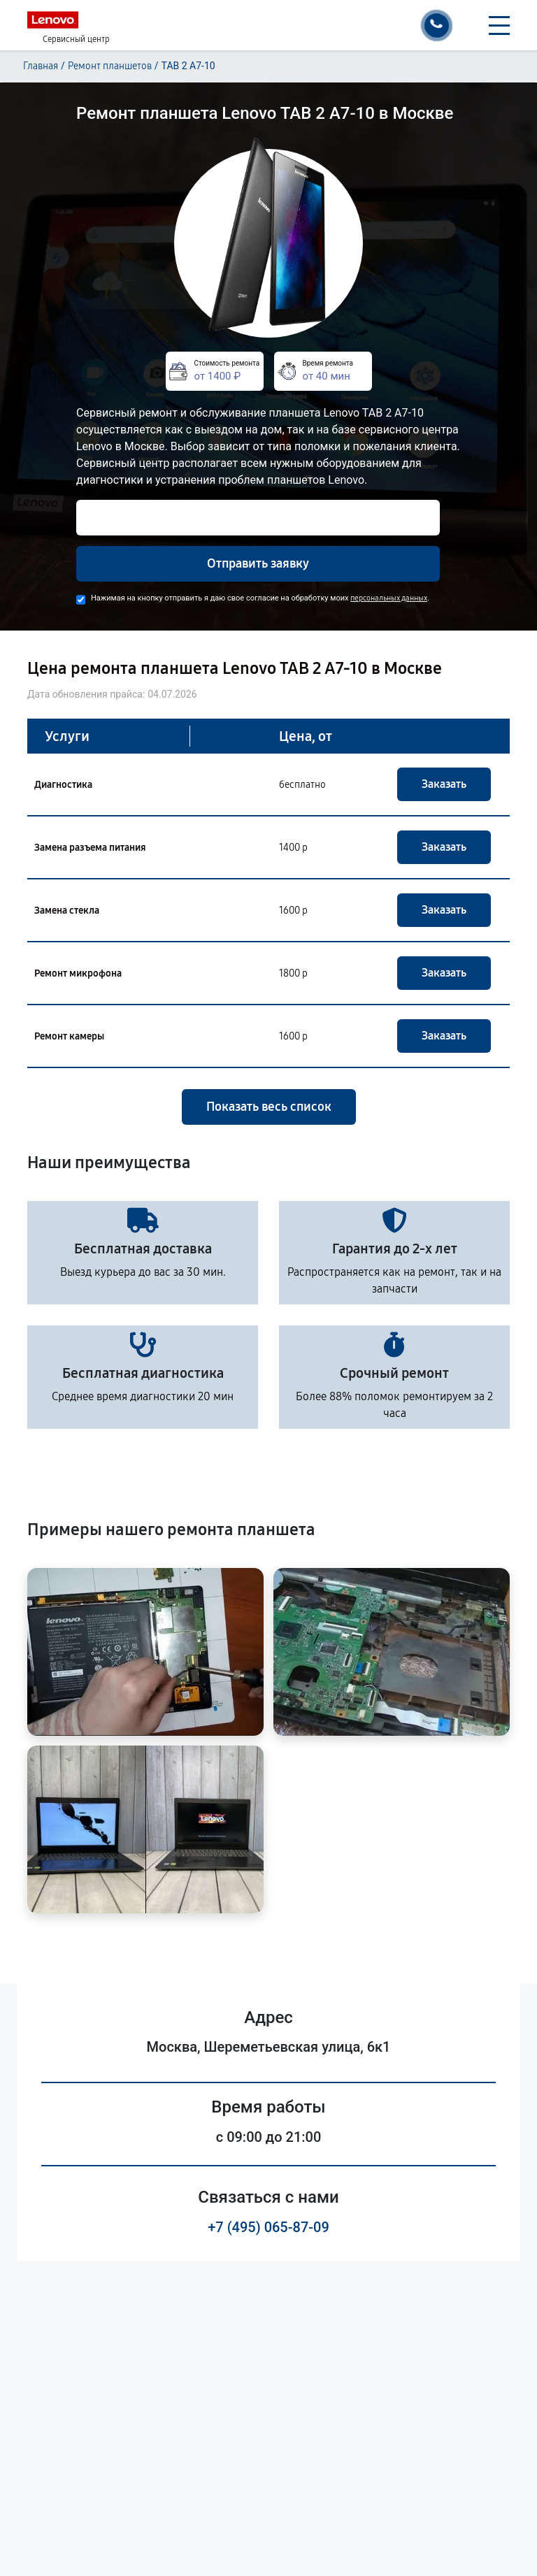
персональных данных (388, 598)
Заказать (444, 784)
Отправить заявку (258, 563)
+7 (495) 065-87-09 (268, 2227)
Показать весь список (268, 1106)
